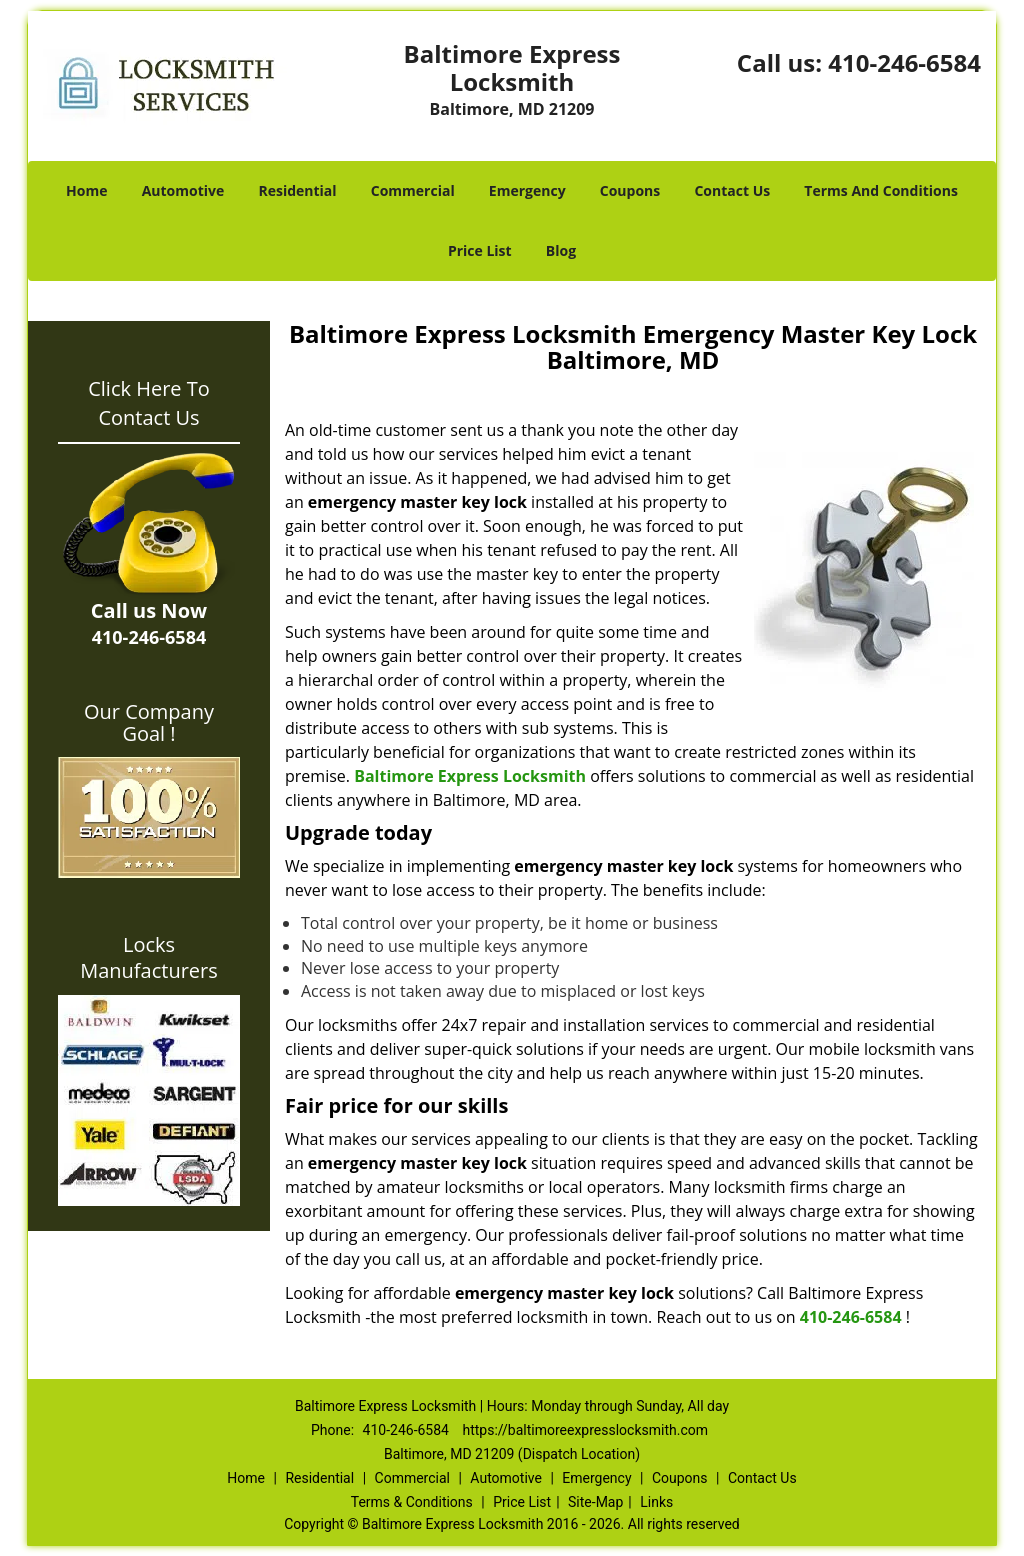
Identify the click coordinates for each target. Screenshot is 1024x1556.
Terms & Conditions (412, 1502)
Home (86, 190)
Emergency (527, 190)
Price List (480, 250)
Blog (561, 250)
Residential (297, 190)
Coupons (630, 190)
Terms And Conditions (881, 190)
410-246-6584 (904, 62)
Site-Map (595, 1502)
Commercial (413, 190)
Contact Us (732, 190)
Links (656, 1502)
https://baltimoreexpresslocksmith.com (585, 1430)
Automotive (183, 190)
